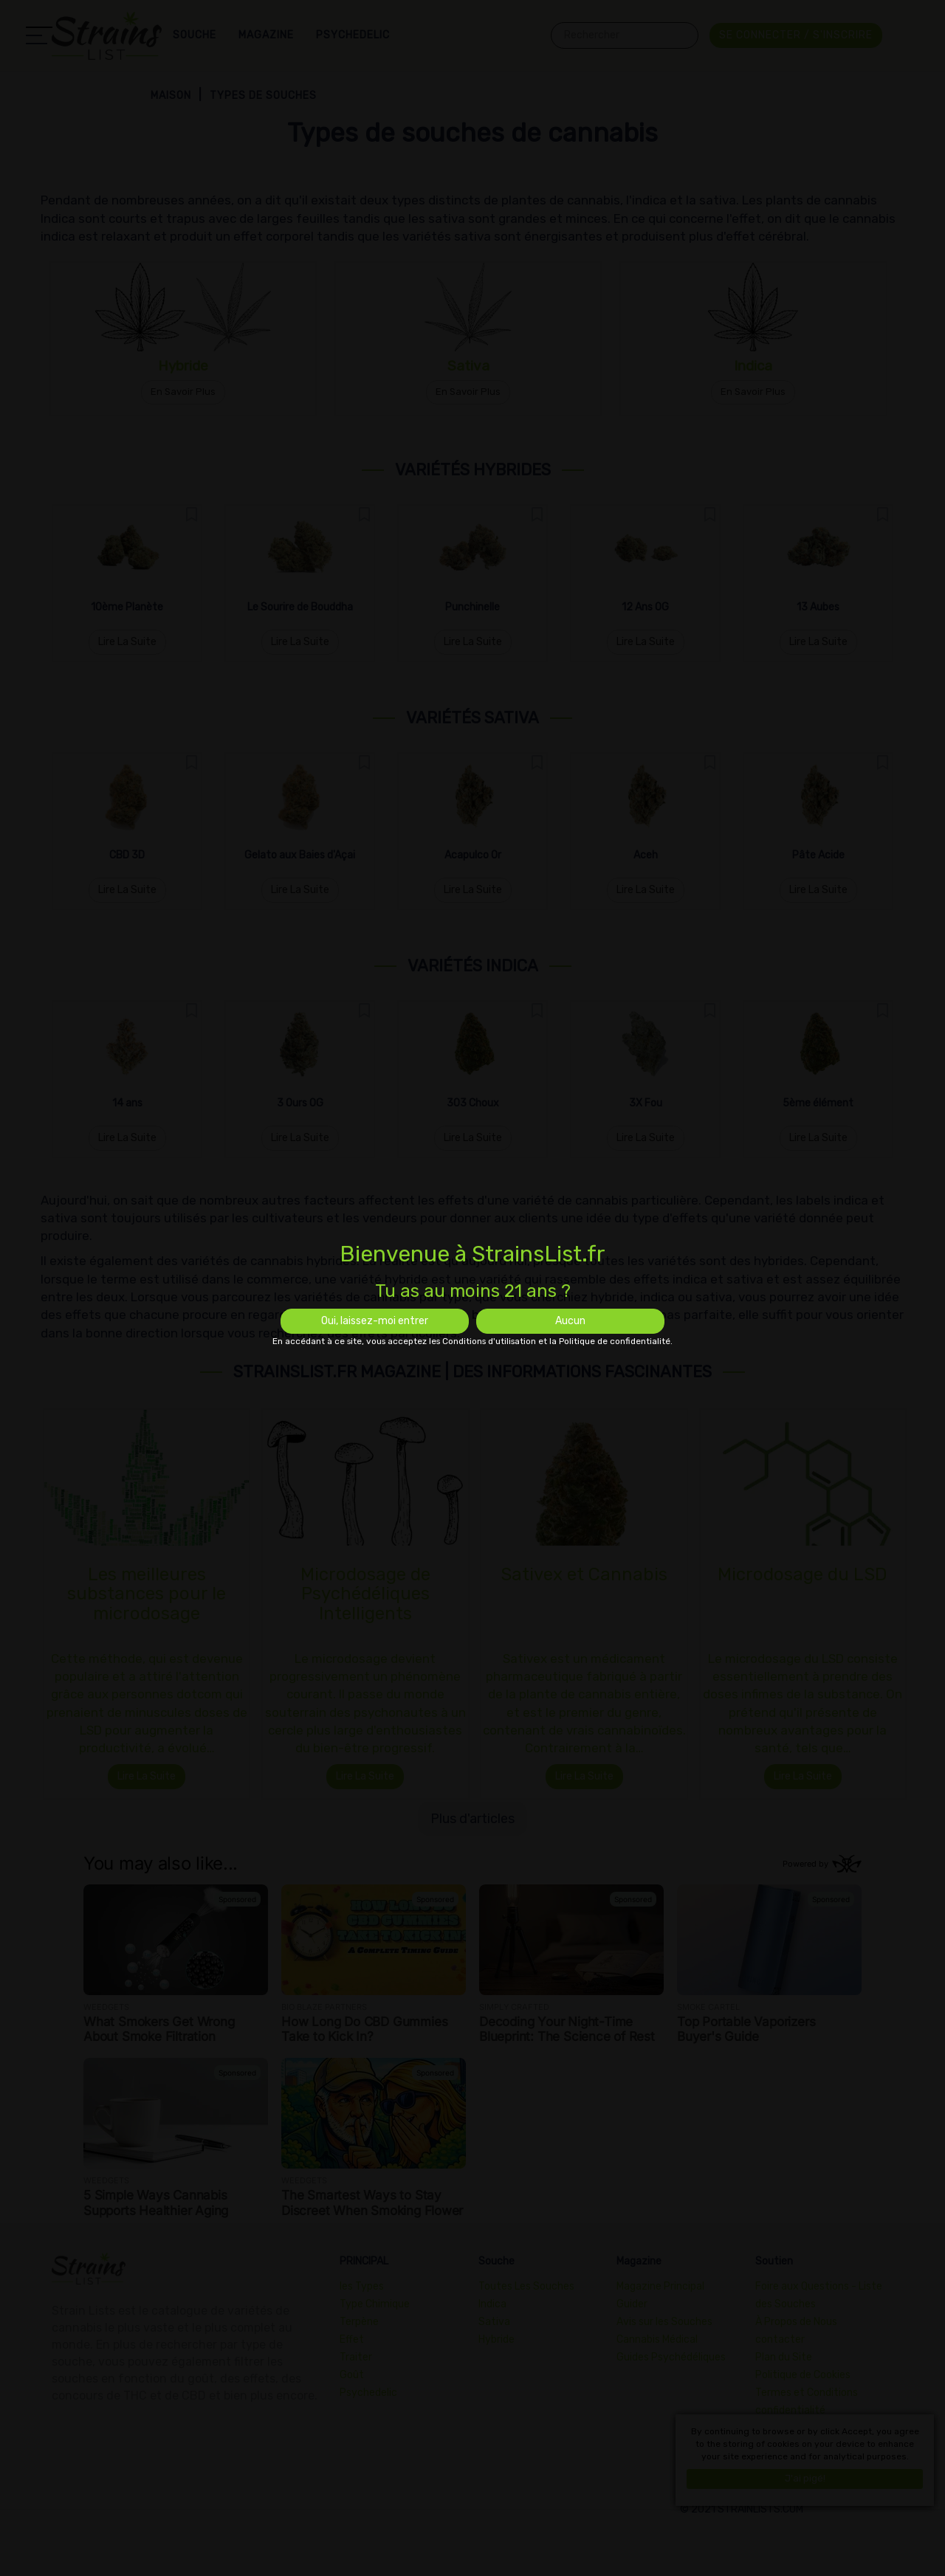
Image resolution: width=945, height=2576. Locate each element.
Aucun (570, 1321)
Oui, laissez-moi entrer (374, 1321)
